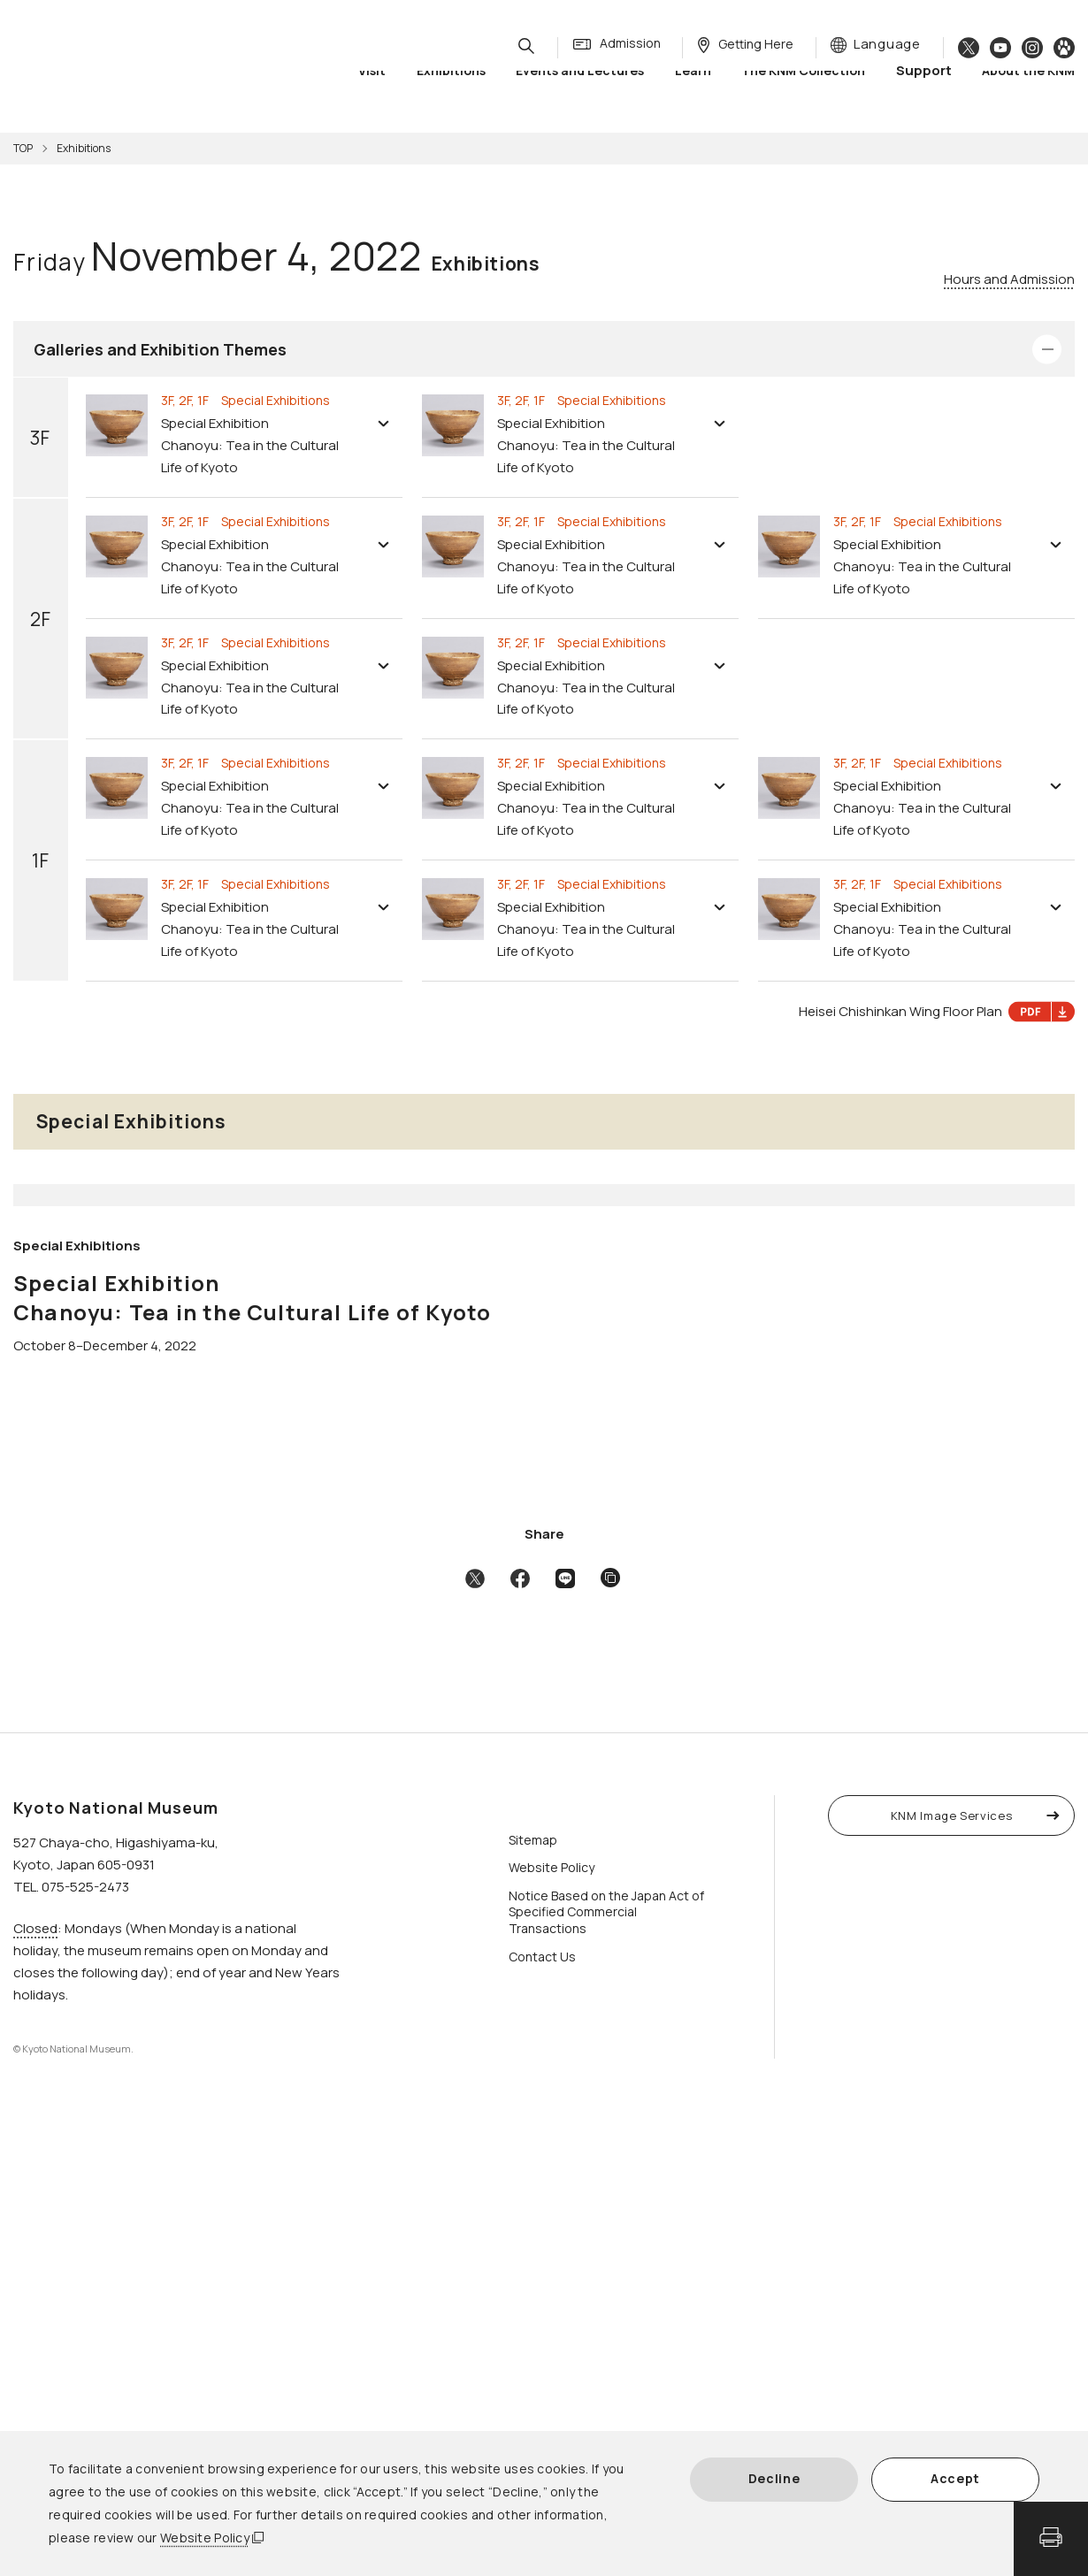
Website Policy (204, 2537)
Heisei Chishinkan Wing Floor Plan (937, 1012)
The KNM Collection (803, 88)
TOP (23, 148)
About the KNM (1028, 88)
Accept (955, 2478)
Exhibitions (451, 88)
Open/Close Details (1046, 348)
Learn (693, 88)
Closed (35, 2383)
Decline (774, 2478)
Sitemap (533, 2295)
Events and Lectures (580, 88)
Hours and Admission (1009, 279)
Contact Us (542, 2412)
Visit (372, 88)
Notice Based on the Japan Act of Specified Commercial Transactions (606, 2368)
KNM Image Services (952, 2271)
